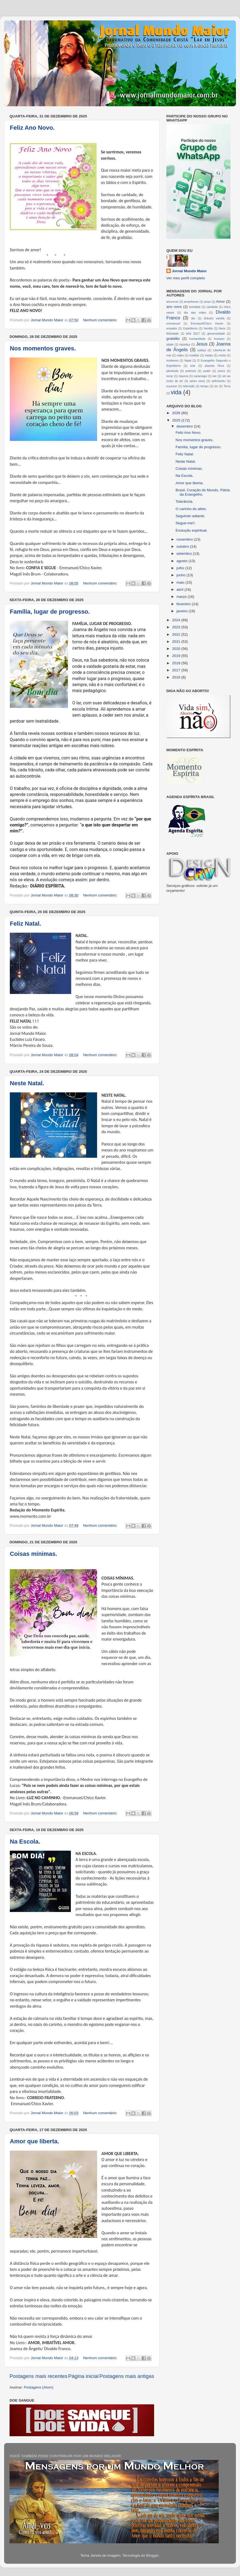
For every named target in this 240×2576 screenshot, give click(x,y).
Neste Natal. (27, 1083)
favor (222, 328)
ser (214, 376)
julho (180, 568)
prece (221, 370)
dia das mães (195, 312)
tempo (204, 386)
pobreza (190, 370)
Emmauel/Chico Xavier (207, 323)
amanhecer (191, 301)
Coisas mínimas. (33, 1553)
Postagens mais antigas (126, 2376)
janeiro (182, 611)
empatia (171, 328)
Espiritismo (190, 328)
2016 (176, 677)
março (182, 597)
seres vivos (197, 381)
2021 (176, 642)
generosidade (216, 333)
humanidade (197, 338)
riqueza (183, 376)
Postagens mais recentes (38, 2376)
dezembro (185, 426)
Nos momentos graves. (43, 348)
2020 (176, 649)
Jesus (202, 343)
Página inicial (83, 2376)
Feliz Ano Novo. (32, 127)
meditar (194, 355)
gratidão (173, 339)
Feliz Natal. (25, 923)
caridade (212, 306)
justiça (201, 350)
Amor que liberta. (34, 2141)
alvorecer (172, 301)
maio (180, 582)
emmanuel (173, 323)
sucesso (171, 386)
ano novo (174, 307)
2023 (176, 627)
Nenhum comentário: (100, 320)
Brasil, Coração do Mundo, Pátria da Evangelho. (203, 492)
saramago (200, 376)
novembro (185, 539)
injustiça (184, 344)
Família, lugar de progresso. (50, 611)
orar (192, 365)
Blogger (152, 2555)
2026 (176, 413)
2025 (176, 420)
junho (181, 575)
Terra (227, 386)
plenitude (172, 370)
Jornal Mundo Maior (189, 271)
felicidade (172, 333)
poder (207, 370)
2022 (176, 634)
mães (180, 355)
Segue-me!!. (186, 523)
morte (222, 355)
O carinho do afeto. (191, 509)
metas (209, 355)
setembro (184, 553)
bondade (194, 306)
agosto (182, 561)
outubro (183, 546)
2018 (176, 663)
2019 (176, 656)
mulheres (172, 360)
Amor (220, 301)
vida (176, 392)
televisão (189, 386)
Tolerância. (184, 501)
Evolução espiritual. (192, 530)
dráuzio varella (214, 318)
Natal (187, 360)
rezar (169, 376)
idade (169, 344)
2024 (176, 620)
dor (193, 318)
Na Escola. (25, 1841)
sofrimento (218, 381)
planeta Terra (214, 365)
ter (216, 386)
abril (180, 589)
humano (219, 338)
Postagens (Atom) (38, 2387)
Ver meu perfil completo (185, 278)
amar (207, 301)
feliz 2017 (193, 333)
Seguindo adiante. (190, 516)
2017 (176, 670)
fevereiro (184, 604)
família (208, 328)
